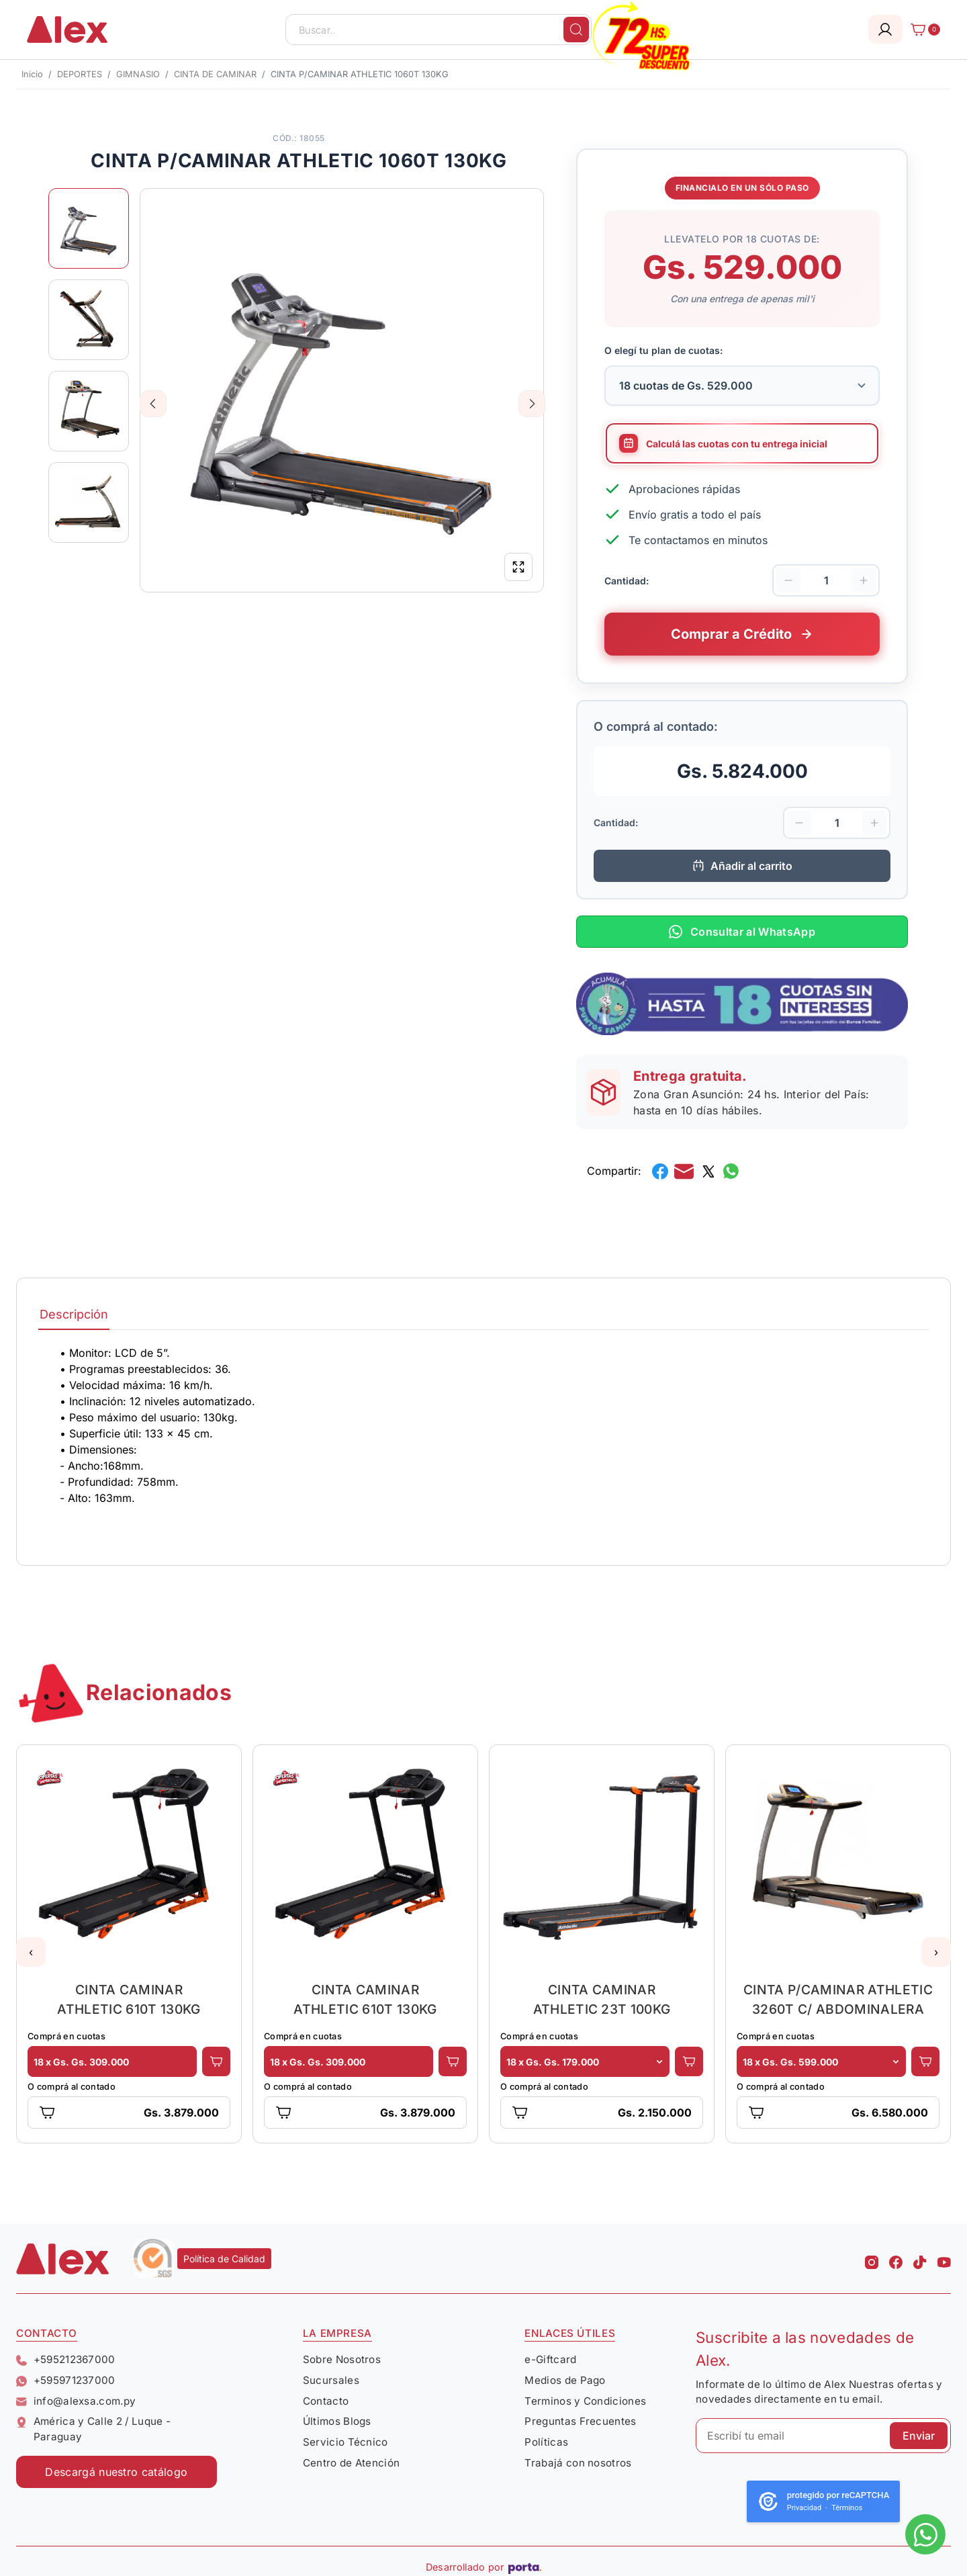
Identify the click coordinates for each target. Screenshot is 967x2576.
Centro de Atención (351, 2462)
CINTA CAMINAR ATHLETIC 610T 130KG (128, 1999)
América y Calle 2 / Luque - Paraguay (93, 2429)
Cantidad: (626, 580)
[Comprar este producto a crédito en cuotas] (742, 634)
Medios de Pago (564, 2380)
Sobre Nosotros (342, 2359)
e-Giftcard (550, 2359)
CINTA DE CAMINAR (215, 74)
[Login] (885, 29)
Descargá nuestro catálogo (116, 2472)
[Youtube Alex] (944, 2258)
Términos (846, 2507)
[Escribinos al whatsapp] (925, 2534)
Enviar (919, 2435)
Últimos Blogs (337, 2421)
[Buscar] (576, 29)
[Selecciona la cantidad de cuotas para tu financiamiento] (742, 385)
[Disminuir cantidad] (788, 580)
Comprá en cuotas (66, 2036)
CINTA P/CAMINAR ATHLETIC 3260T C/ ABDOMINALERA (838, 1999)
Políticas (546, 2442)
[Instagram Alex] (871, 2258)
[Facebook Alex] (896, 2258)
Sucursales (331, 2380)
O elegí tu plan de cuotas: (663, 350)
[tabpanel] (483, 1439)
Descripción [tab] (74, 1314)
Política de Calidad (224, 2258)
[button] (31, 1952)
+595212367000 (66, 2359)
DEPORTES (79, 74)
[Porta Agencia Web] (524, 2567)
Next (532, 403)
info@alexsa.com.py (76, 2401)
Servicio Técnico (345, 2442)
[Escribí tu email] (823, 2435)
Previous (153, 403)
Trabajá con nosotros (577, 2462)
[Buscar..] (438, 29)
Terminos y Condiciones (585, 2401)
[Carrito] (921, 29)
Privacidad (804, 2507)
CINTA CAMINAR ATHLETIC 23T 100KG (602, 1999)
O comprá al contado (72, 2087)
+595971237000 (66, 2380)
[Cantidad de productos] (826, 580)
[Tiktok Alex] (920, 2258)
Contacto (326, 2401)
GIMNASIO (138, 74)
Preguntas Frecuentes (580, 2421)
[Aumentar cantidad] (863, 580)
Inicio (32, 74)
